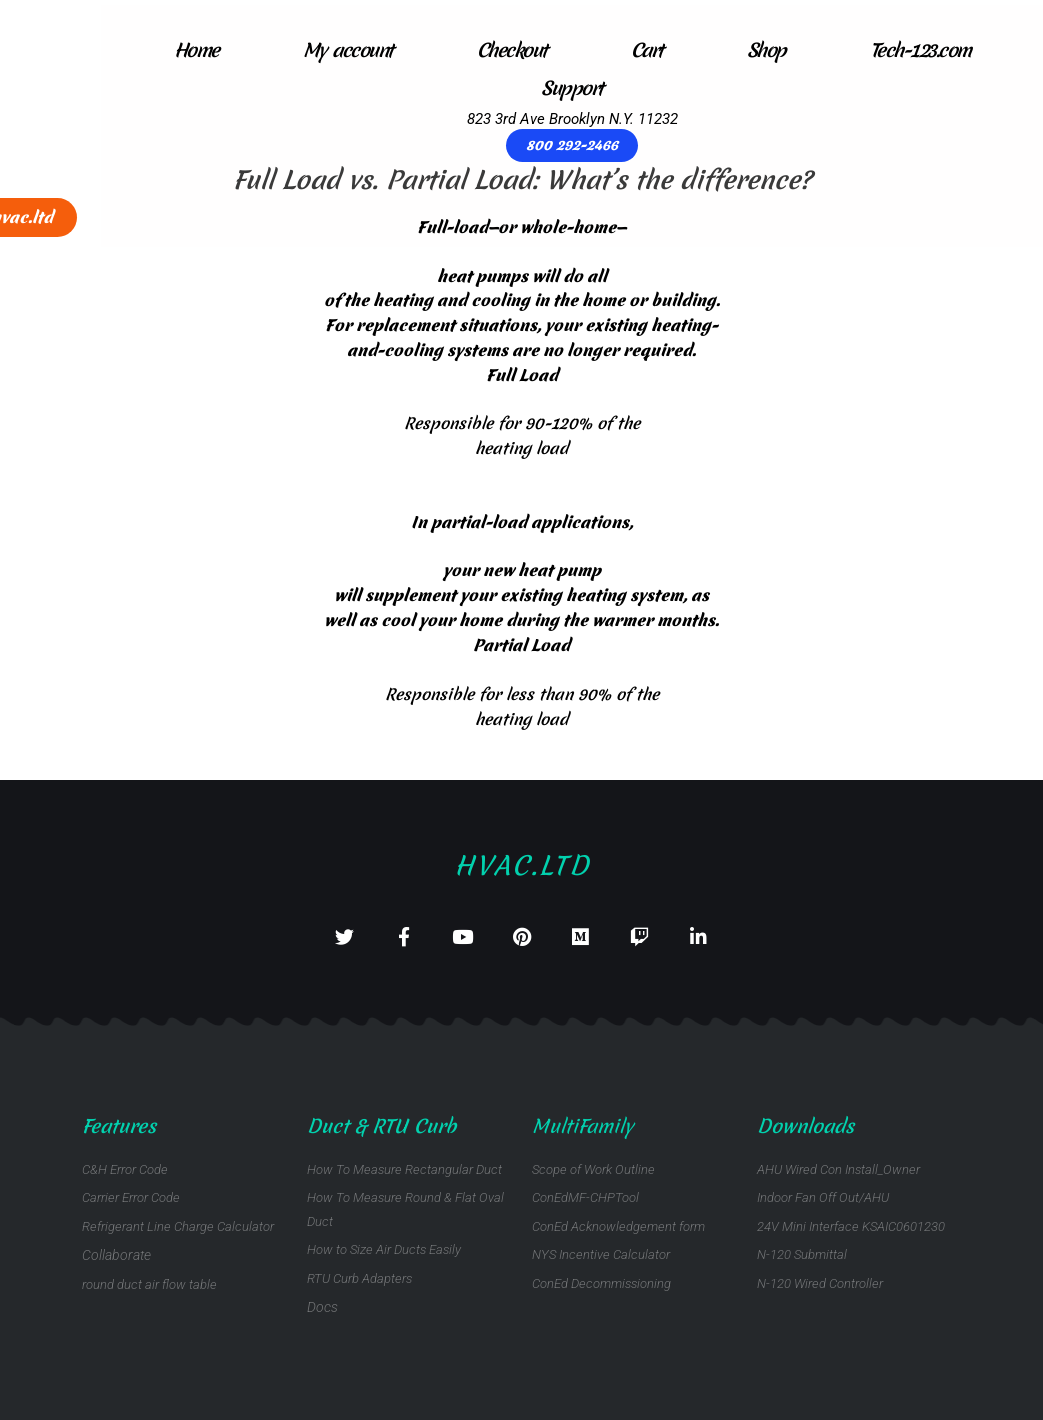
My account (233, 50)
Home (81, 50)
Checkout (397, 50)
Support (458, 88)
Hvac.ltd (522, 851)
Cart (532, 50)
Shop (651, 50)
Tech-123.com (805, 50)
